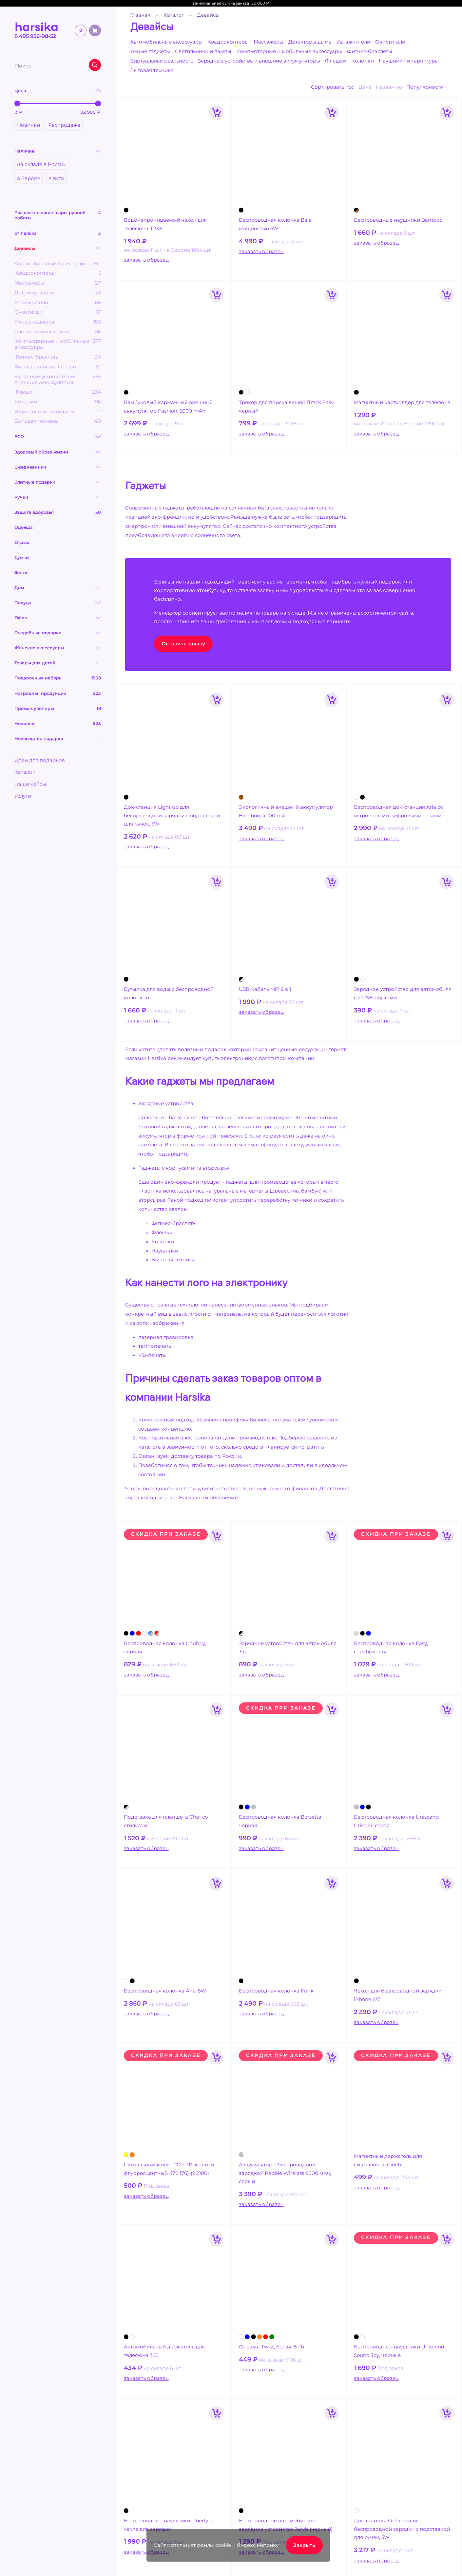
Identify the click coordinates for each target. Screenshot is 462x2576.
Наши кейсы (30, 784)
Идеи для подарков (39, 760)
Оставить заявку (183, 644)
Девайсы (24, 248)
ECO (19, 436)
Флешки (335, 61)
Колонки (362, 61)
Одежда (23, 527)
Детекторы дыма (310, 42)
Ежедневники (30, 467)
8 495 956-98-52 (35, 36)
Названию (389, 87)
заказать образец (146, 260)
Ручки (21, 497)
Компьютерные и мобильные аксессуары (289, 51)
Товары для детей (34, 662)
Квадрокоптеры (228, 42)
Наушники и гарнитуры (409, 61)
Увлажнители (353, 42)
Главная (140, 15)
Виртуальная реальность (161, 61)
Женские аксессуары (39, 647)
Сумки (21, 557)
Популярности (424, 87)
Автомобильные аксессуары (166, 42)
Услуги (22, 796)
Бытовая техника (152, 70)
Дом (19, 587)
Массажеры (268, 42)
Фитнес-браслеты (369, 51)
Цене (365, 87)
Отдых (21, 542)
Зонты (21, 572)
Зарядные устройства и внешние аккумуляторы (259, 61)
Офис (20, 617)
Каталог (24, 772)
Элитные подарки (34, 482)
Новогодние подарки (38, 738)
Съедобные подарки (38, 632)
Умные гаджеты (150, 51)
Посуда (22, 602)
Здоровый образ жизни (41, 451)
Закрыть (304, 2545)
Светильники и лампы (203, 51)
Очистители (390, 42)
